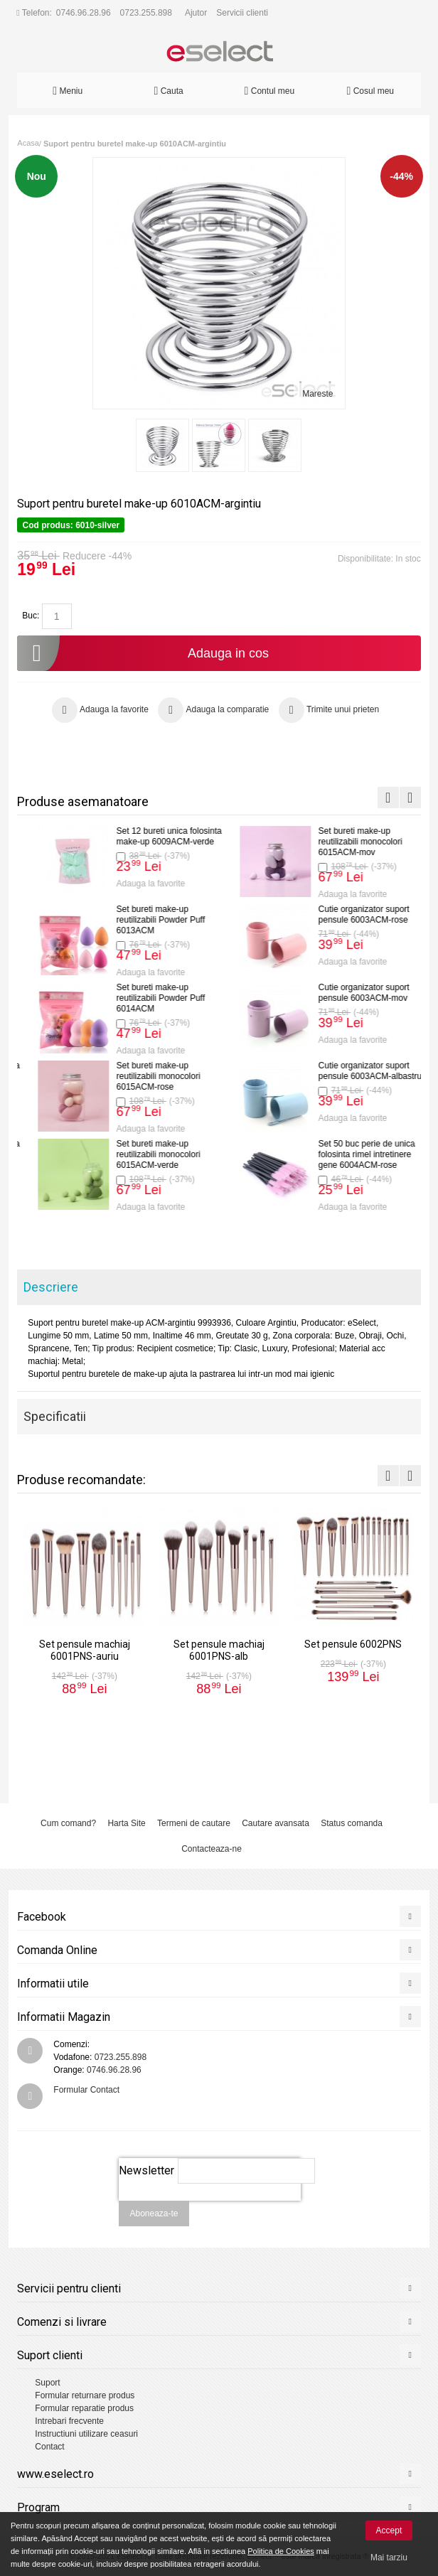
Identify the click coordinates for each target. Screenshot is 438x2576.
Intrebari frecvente (69, 2421)
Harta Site (126, 1823)
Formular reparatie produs (84, 2408)
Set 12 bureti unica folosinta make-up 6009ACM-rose (357, 1071)
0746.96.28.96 (83, 13)
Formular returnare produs (84, 2395)
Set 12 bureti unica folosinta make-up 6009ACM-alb (357, 1149)
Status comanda (352, 1823)
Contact (49, 2447)
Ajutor (196, 13)
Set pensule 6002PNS (144, 989)
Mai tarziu (388, 2557)
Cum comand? (68, 1823)
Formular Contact (86, 2090)
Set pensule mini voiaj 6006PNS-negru (144, 1071)
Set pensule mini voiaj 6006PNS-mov (144, 1149)
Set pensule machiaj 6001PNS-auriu (140, 836)
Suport (47, 2383)
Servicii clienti (242, 13)
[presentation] (210, 2208)
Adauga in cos (143, 653)
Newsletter (146, 2170)
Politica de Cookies (280, 2551)
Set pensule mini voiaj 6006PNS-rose (346, 836)
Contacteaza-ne (211, 1849)
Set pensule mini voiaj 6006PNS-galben (346, 914)
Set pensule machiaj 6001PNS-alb (140, 914)
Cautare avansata (275, 1823)
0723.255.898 (146, 13)
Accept (389, 2530)
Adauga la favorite (136, 884)
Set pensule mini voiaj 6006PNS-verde (346, 992)
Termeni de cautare (193, 1823)
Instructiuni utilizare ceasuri (86, 2434)
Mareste (317, 394)
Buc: (30, 616)
